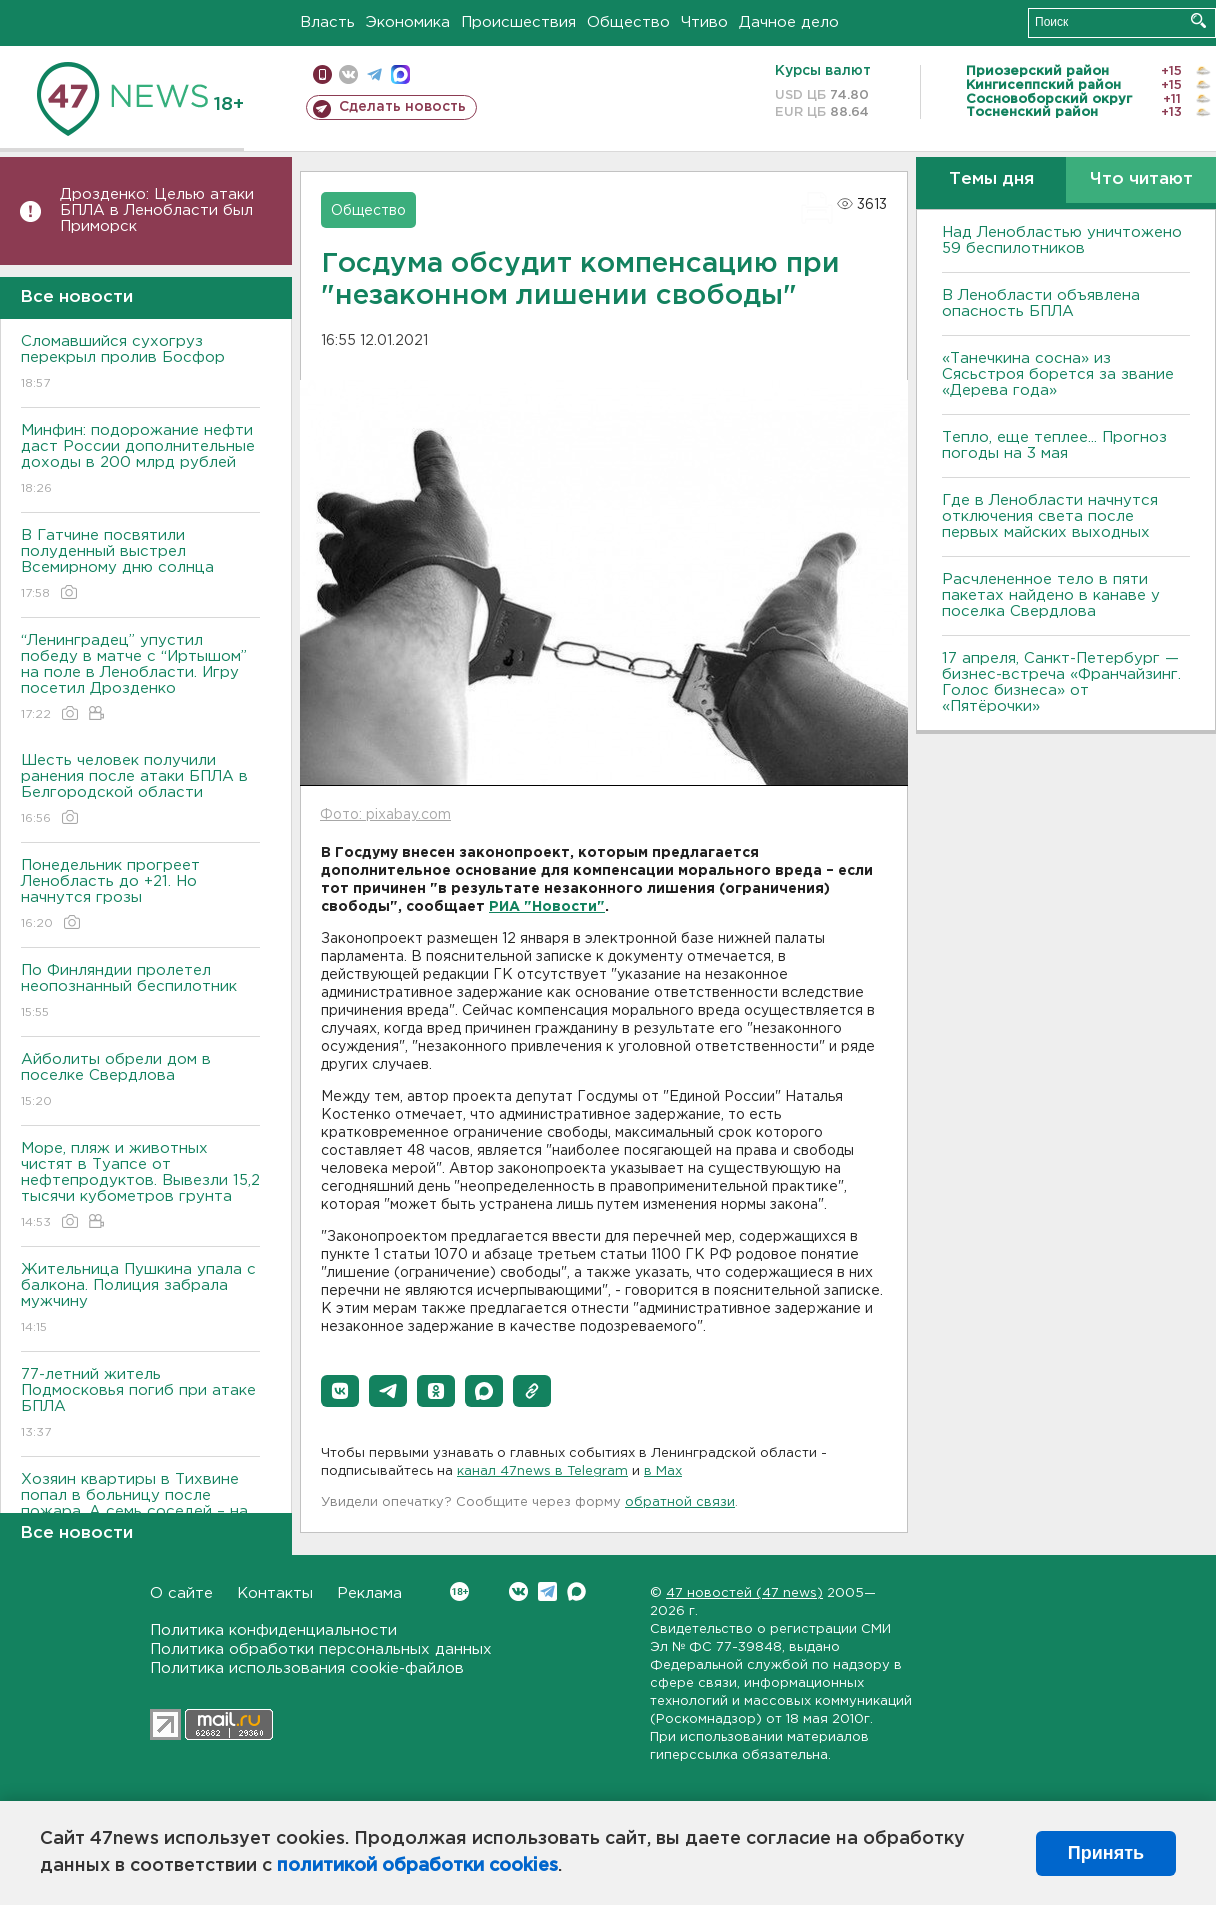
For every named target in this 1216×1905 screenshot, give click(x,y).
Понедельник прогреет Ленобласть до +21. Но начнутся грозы (140, 895)
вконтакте (348, 74)
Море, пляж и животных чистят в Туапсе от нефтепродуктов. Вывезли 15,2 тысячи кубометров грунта (140, 1186)
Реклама (369, 1593)
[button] (340, 1391)
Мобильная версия (322, 74)
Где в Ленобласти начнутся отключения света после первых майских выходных (1050, 516)
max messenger (400, 74)
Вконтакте (459, 1591)
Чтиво (704, 22)
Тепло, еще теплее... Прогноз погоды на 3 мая (1054, 445)
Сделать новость (402, 107)
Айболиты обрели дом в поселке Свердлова (140, 1081)
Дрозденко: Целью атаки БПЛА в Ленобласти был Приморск (157, 210)
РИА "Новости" (547, 907)
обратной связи (680, 1502)
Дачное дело (789, 22)
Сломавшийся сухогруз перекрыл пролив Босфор (140, 363)
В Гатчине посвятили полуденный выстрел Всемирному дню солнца (140, 565)
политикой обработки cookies (417, 1866)
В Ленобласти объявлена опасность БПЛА (1041, 303)
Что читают (1141, 179)
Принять (1106, 1853)
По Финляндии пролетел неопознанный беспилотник (140, 992)
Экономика (408, 22)
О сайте (181, 1593)
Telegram (547, 1591)
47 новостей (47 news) (744, 1593)
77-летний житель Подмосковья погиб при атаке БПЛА (140, 1404)
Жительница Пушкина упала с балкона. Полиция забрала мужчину (140, 1299)
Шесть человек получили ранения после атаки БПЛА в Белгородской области (140, 790)
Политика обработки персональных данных (321, 1649)
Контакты (275, 1593)
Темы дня (991, 179)
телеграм (374, 74)
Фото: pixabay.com (385, 815)
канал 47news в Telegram (542, 1471)
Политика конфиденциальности (273, 1630)
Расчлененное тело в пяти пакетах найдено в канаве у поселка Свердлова (1051, 595)
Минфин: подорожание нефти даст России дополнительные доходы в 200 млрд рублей (140, 460)
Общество (628, 22)
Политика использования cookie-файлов (307, 1668)
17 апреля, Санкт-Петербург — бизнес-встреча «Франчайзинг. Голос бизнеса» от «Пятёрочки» (1061, 682)
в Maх (663, 1471)
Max (576, 1591)
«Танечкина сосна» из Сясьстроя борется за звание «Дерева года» (1058, 374)
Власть (327, 22)
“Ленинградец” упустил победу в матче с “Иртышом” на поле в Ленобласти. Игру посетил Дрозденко (140, 678)
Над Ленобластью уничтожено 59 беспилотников (1062, 240)
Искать (1198, 20)
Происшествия (518, 22)
